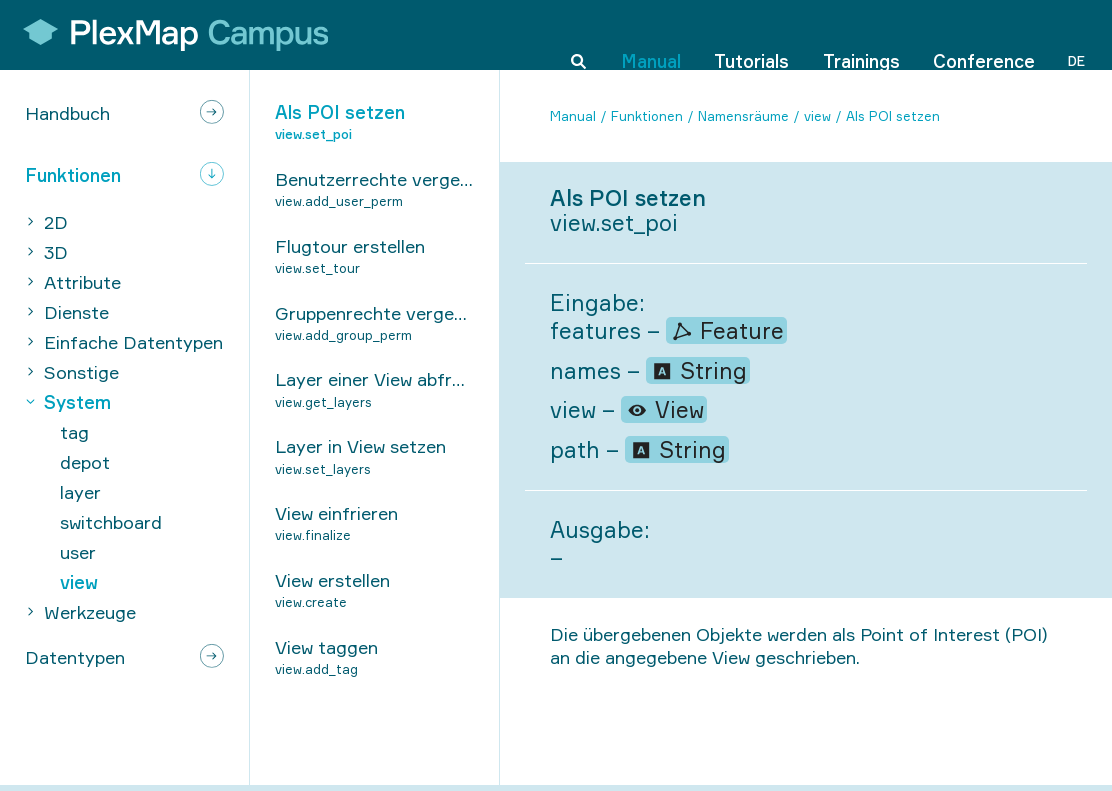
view (817, 116)
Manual (651, 34)
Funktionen (647, 116)
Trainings (861, 34)
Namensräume (743, 116)
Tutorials (751, 34)
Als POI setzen (893, 116)
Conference (984, 34)
